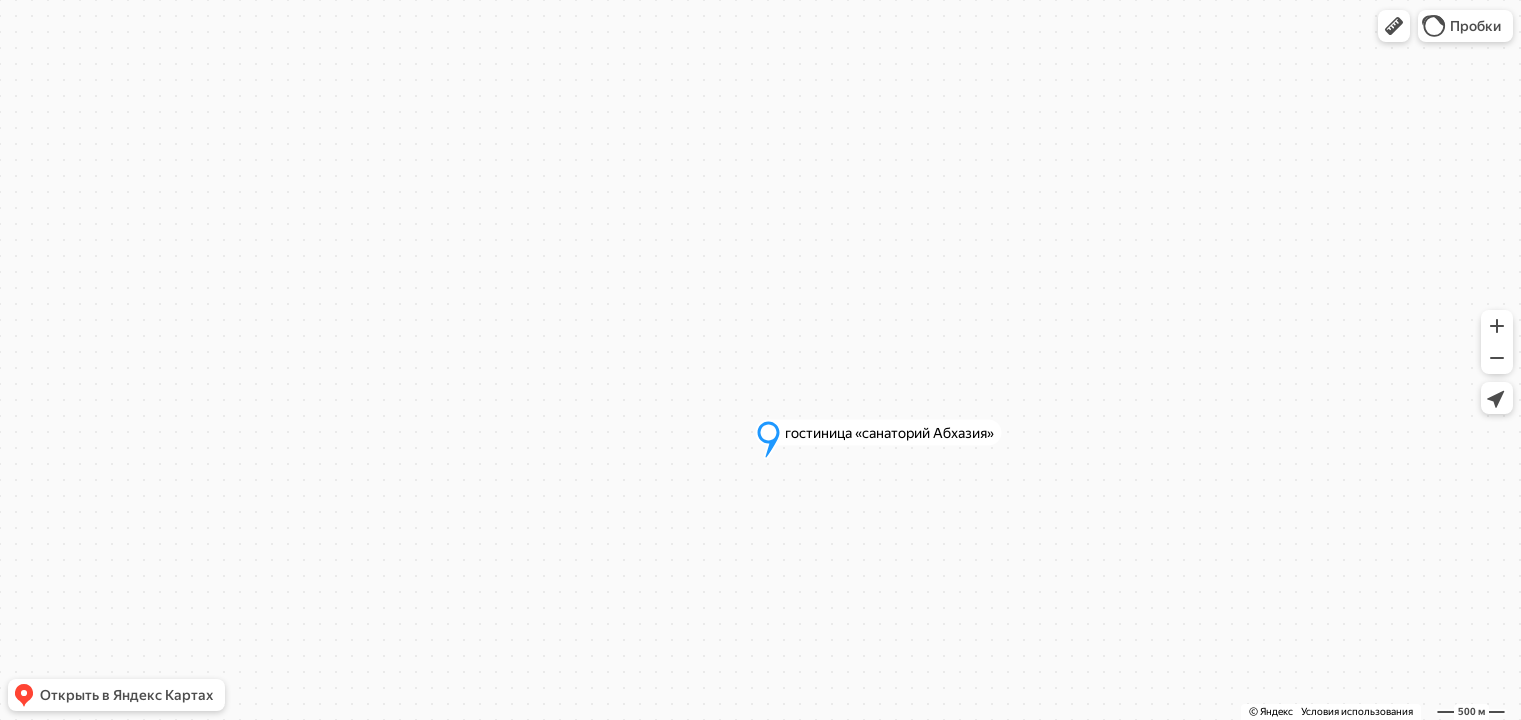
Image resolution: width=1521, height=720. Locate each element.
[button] (1394, 26)
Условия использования (1357, 711)
